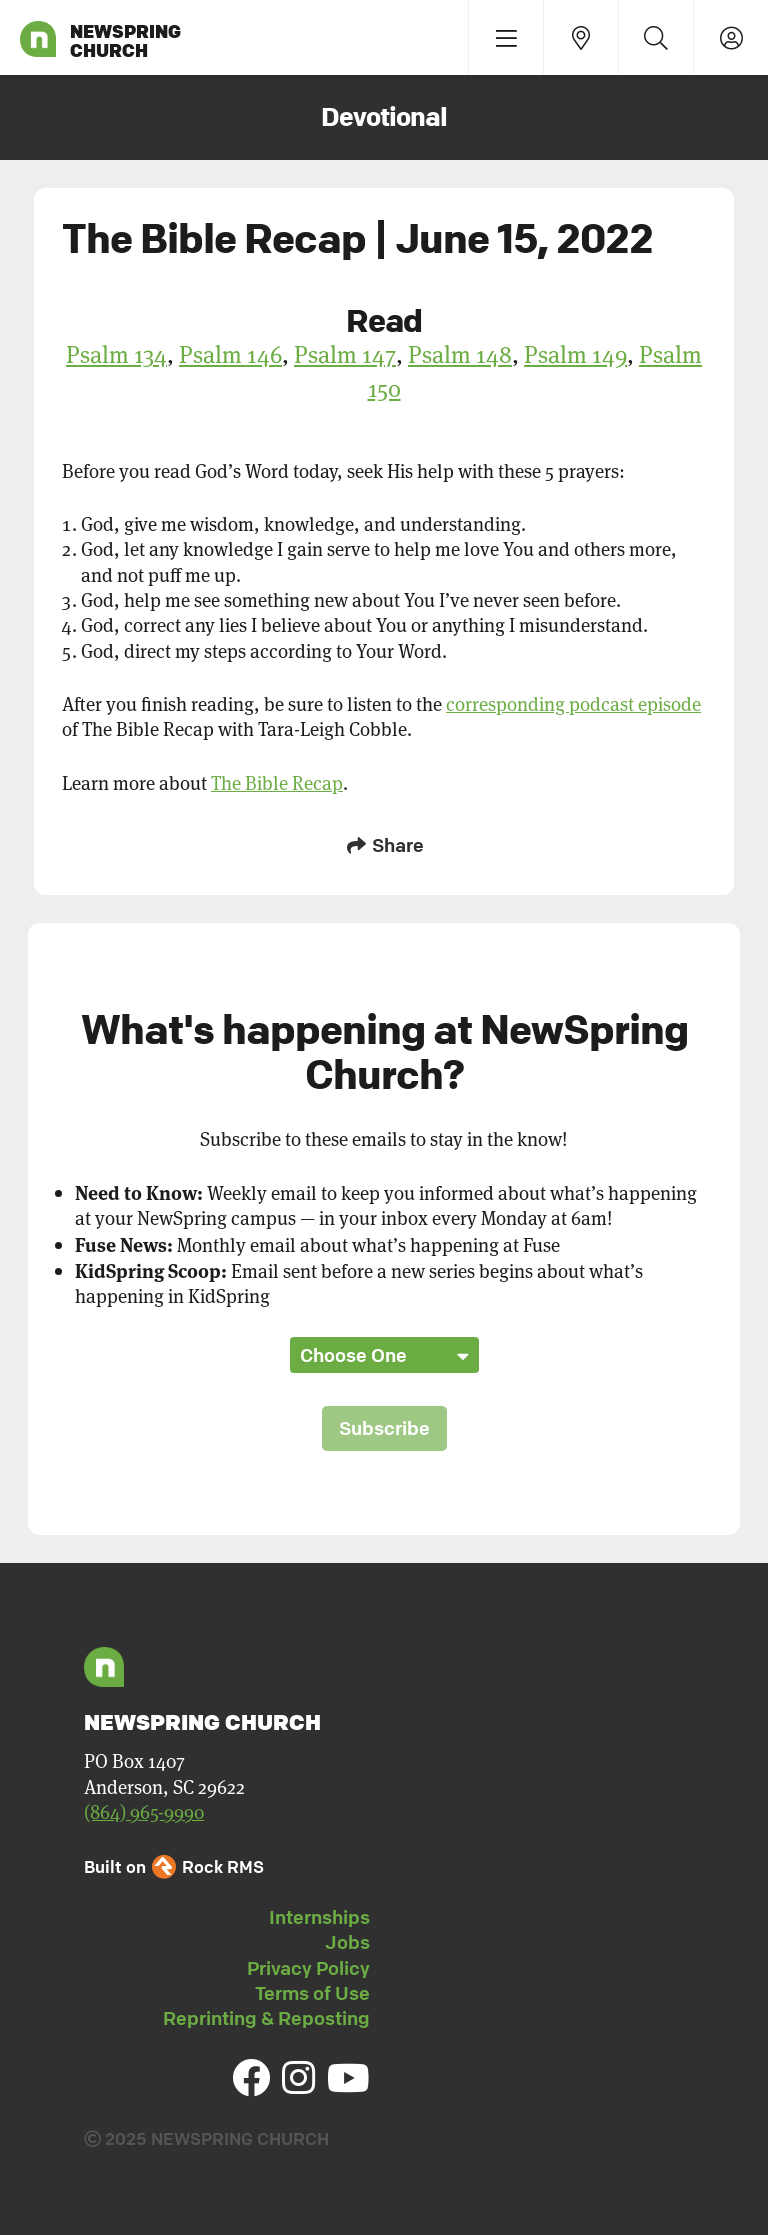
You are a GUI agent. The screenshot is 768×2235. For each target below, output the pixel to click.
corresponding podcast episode (573, 703)
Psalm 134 (116, 354)
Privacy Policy (308, 1968)
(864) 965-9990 (144, 1811)
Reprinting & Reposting (266, 2018)
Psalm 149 (575, 354)
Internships (319, 1917)
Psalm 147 (345, 354)
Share (384, 845)
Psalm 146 (230, 354)
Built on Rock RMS (174, 1866)
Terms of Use (312, 1993)
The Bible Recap (277, 782)
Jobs (347, 1942)
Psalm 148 (460, 354)
